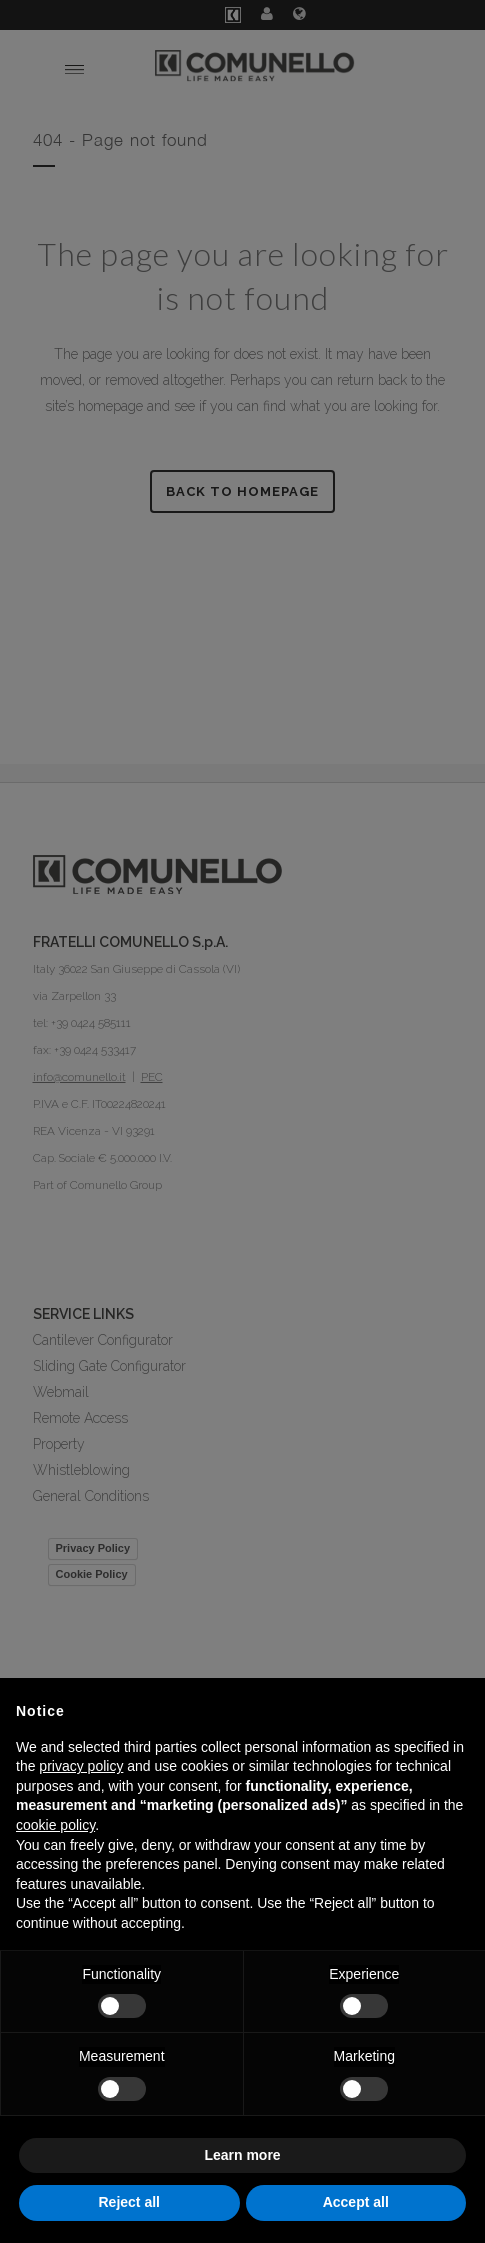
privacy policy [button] (81, 1766)
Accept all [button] (356, 2202)
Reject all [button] (129, 2202)
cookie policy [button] (55, 1825)
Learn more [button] (242, 2155)
